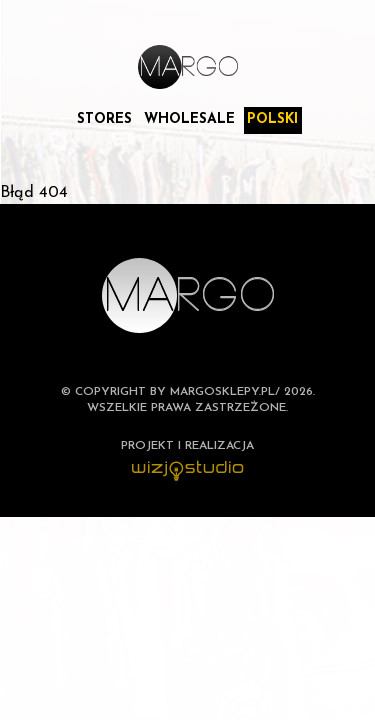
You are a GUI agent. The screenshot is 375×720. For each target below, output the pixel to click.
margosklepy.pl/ (225, 392)
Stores (104, 119)
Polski (272, 119)
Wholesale (189, 119)
